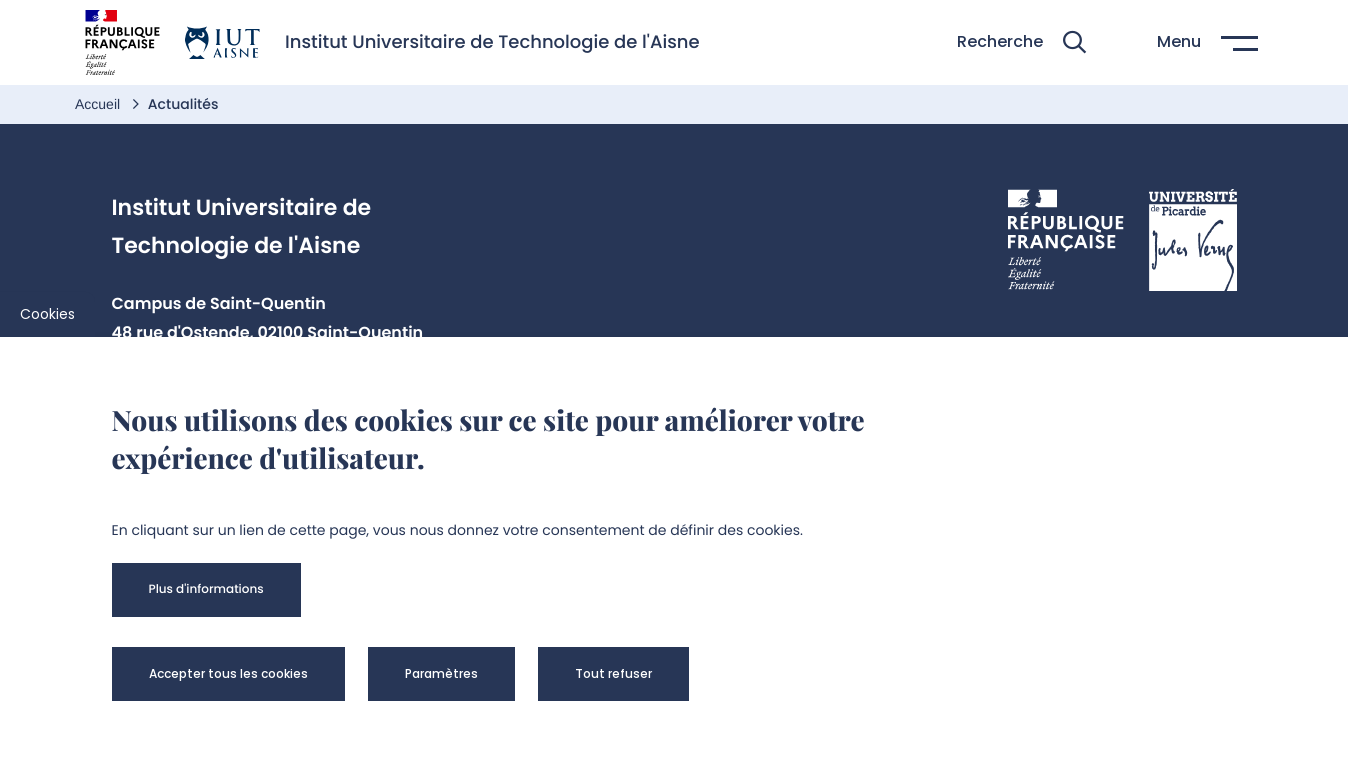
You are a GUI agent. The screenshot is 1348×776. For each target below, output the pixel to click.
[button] (1021, 42)
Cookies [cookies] (47, 314)
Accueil (99, 104)
